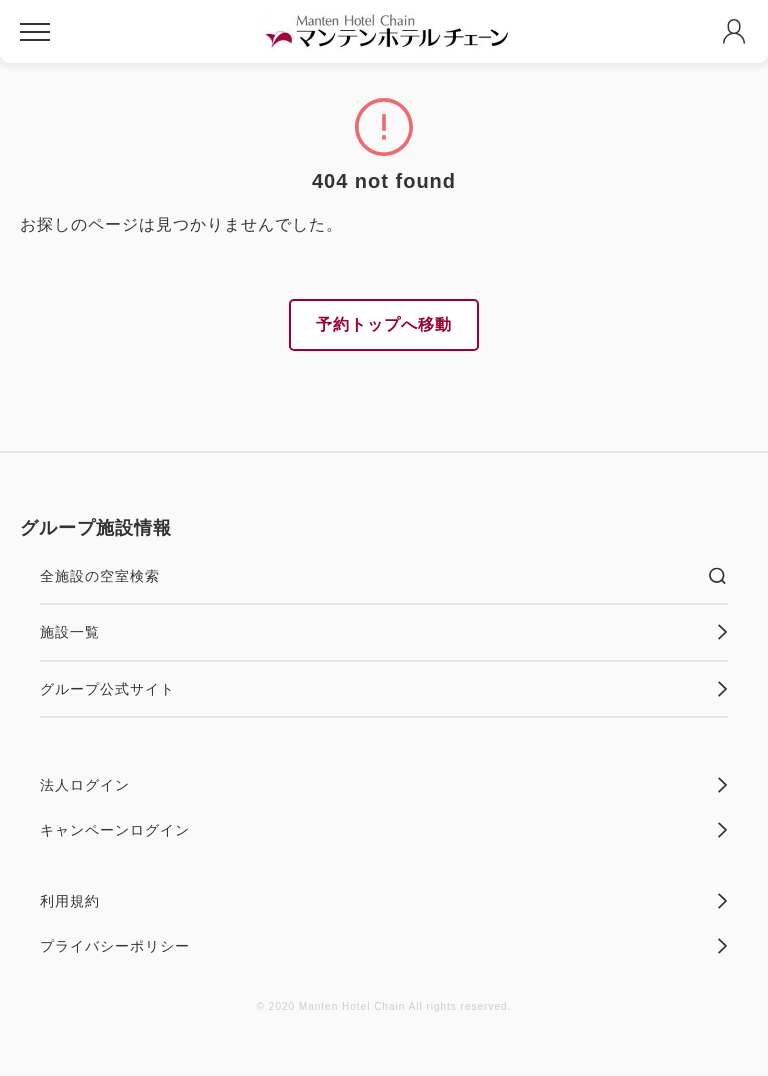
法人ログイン (384, 785)
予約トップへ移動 (384, 324)
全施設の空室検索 (384, 576)
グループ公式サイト (384, 689)
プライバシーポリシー (384, 946)
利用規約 (384, 901)
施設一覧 (384, 632)
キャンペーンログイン (384, 830)
